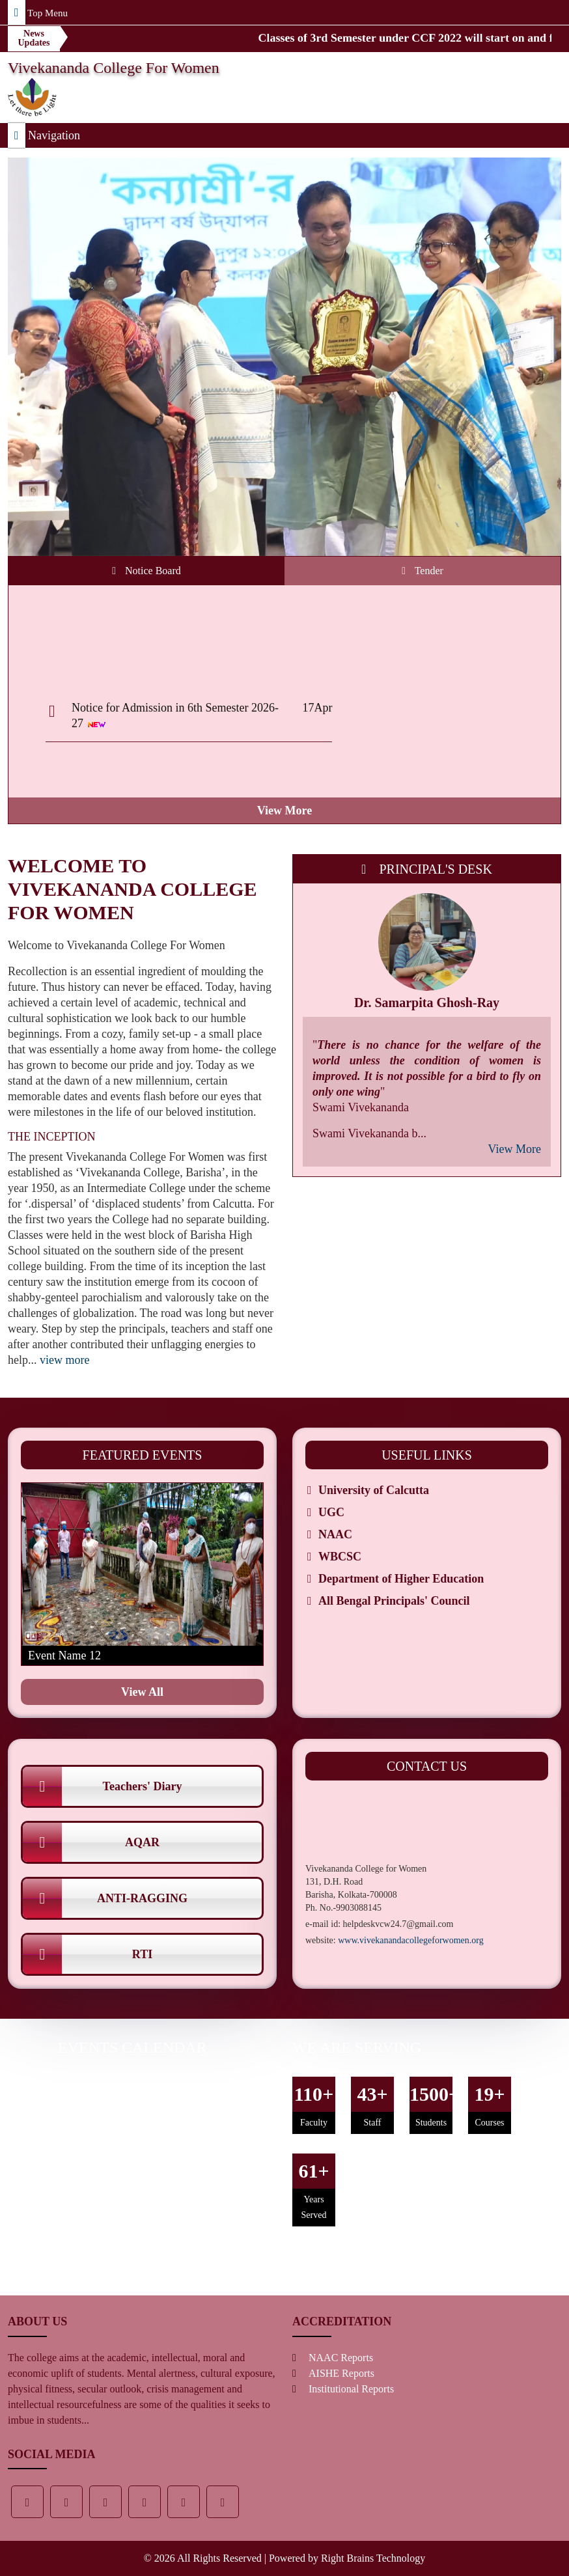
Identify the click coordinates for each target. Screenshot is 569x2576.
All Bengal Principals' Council (394, 1600)
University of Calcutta (373, 1490)
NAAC (335, 1534)
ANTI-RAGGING (105, 1898)
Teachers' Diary (102, 1786)
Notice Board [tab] (146, 570)
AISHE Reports (341, 2373)
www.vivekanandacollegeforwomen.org (411, 1940)
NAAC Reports (341, 2357)
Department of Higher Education (401, 1578)
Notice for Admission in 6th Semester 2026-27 (175, 723)
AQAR (91, 1842)
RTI (87, 1954)
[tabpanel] (284, 704)
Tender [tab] (422, 570)
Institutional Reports (351, 2388)
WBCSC (339, 1556)
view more (284, 810)
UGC (331, 1512)
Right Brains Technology (373, 2558)
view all (142, 1691)
